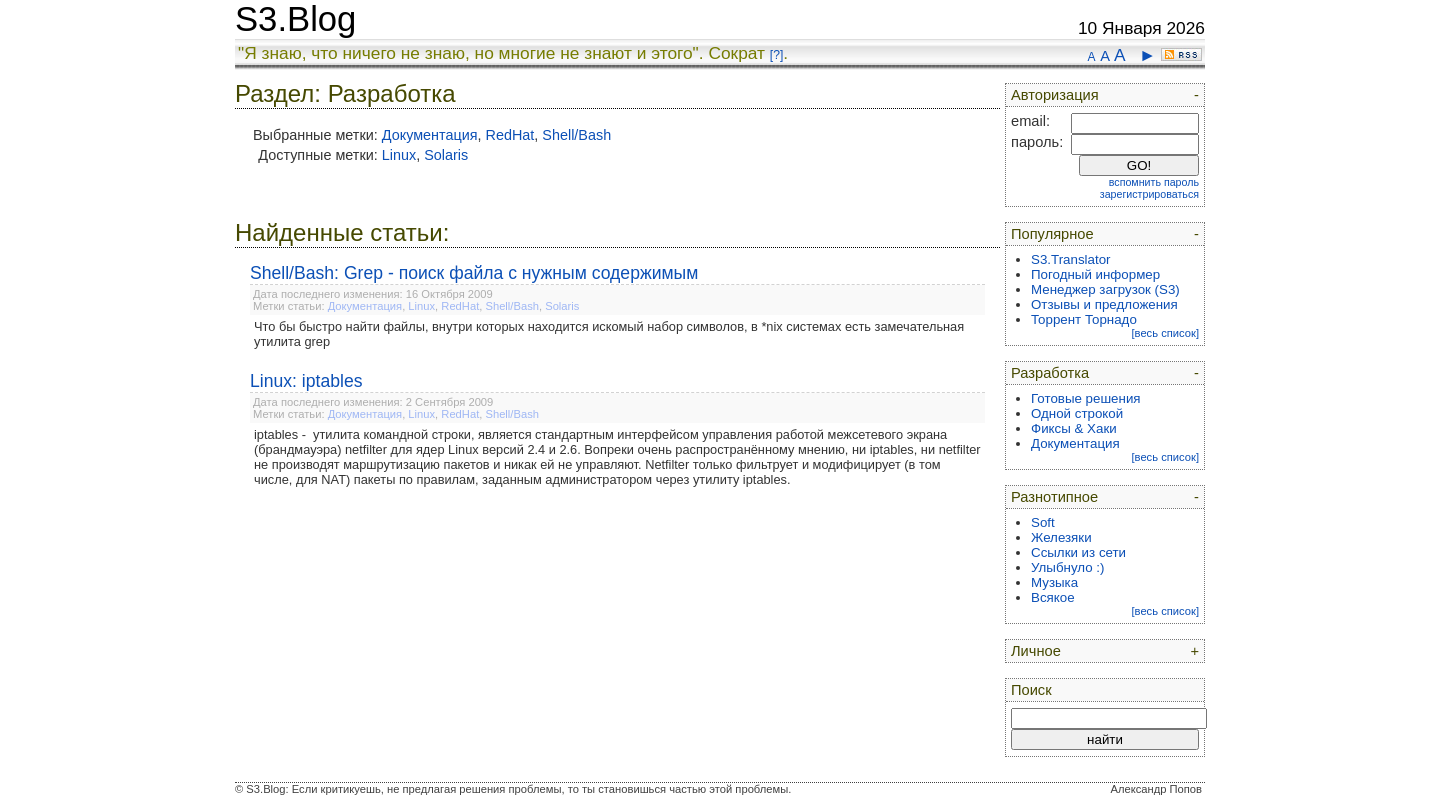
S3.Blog (295, 19)
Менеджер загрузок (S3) (1105, 289)
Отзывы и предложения (1104, 304)
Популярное (1052, 234)
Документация (430, 135)
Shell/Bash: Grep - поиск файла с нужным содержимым (474, 273)
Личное (1036, 651)
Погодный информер (1095, 274)
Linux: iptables (306, 381)
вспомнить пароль (1154, 182)
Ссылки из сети (1078, 552)
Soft (1043, 522)
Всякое (1053, 597)
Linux (399, 155)
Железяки (1061, 537)
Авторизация (1055, 95)
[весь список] (1165, 333)
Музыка (1054, 582)
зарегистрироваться (1149, 194)
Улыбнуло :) (1067, 567)
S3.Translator (1071, 259)
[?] (776, 55)
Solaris (446, 155)
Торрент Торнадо (1084, 319)
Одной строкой (1077, 413)
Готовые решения (1086, 398)
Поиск (1031, 690)
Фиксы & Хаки (1074, 428)
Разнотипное (1054, 497)
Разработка (1050, 373)
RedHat (510, 135)
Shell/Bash (576, 135)
